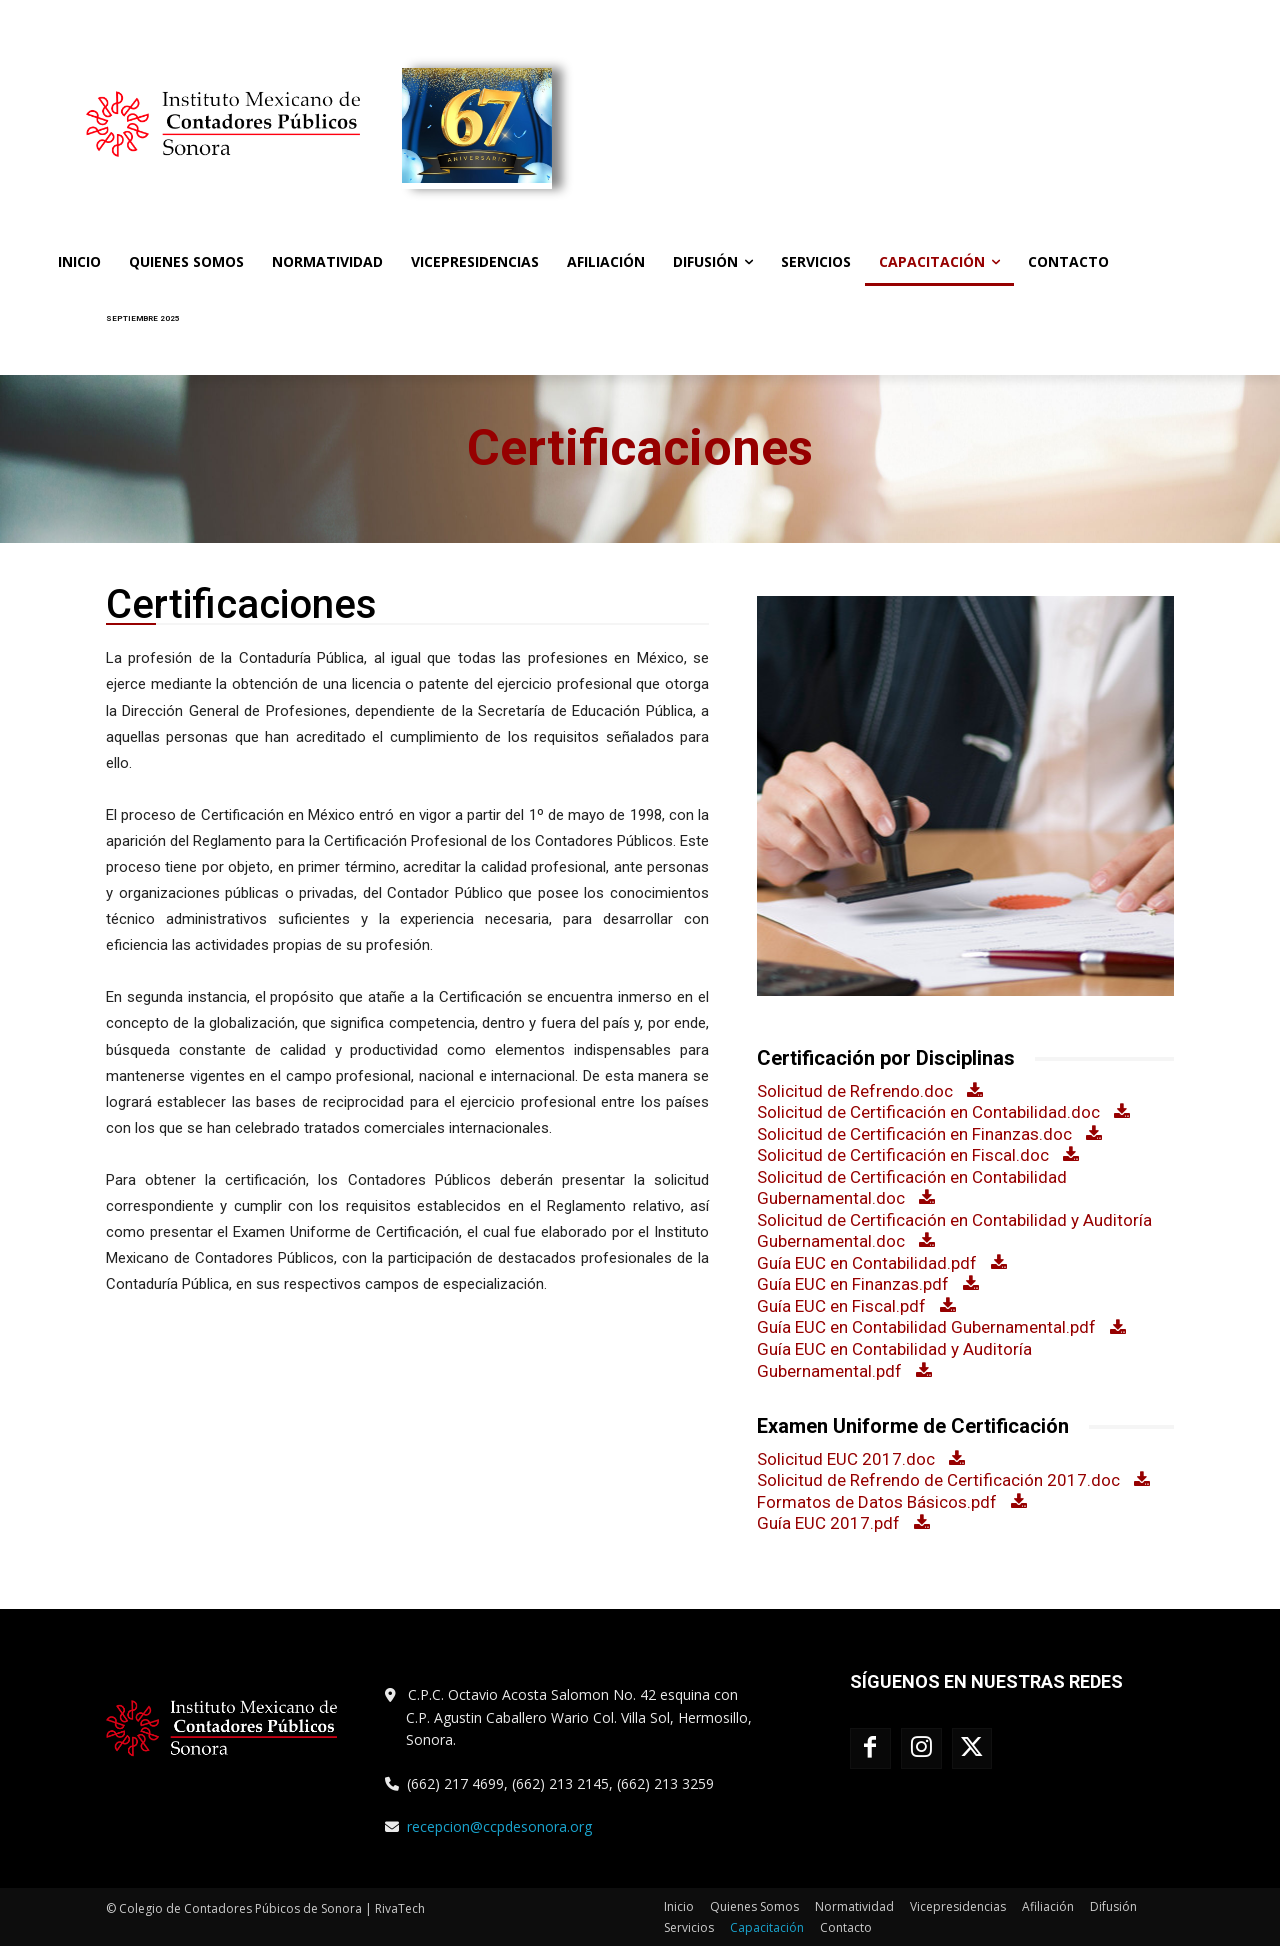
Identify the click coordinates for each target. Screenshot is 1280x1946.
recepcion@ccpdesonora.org (499, 1826)
